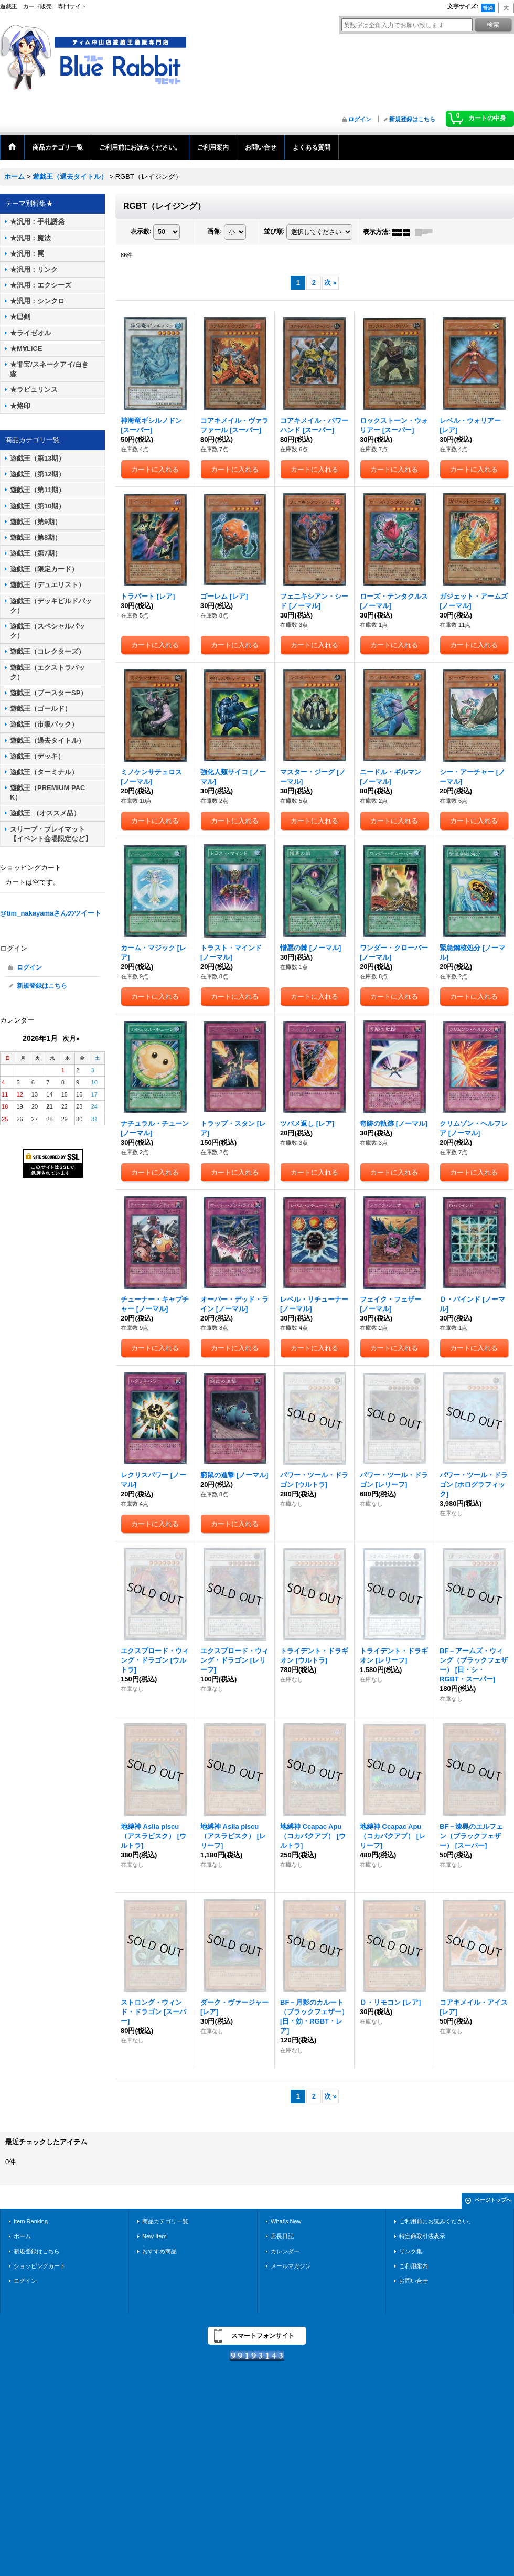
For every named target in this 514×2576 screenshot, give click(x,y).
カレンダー (285, 2251)
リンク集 (410, 2251)
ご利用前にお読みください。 (436, 2221)
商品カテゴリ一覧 (165, 2221)
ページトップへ (493, 2200)
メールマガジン (291, 2266)
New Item (154, 2236)
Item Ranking (31, 2221)
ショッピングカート (40, 2266)
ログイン (359, 119)
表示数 (141, 232)
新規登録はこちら (412, 119)
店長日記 (282, 2236)
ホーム (22, 2236)
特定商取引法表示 (422, 2236)
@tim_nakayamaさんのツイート (50, 913)
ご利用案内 (413, 2266)
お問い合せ (413, 2280)
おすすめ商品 (159, 2251)
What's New (286, 2221)
